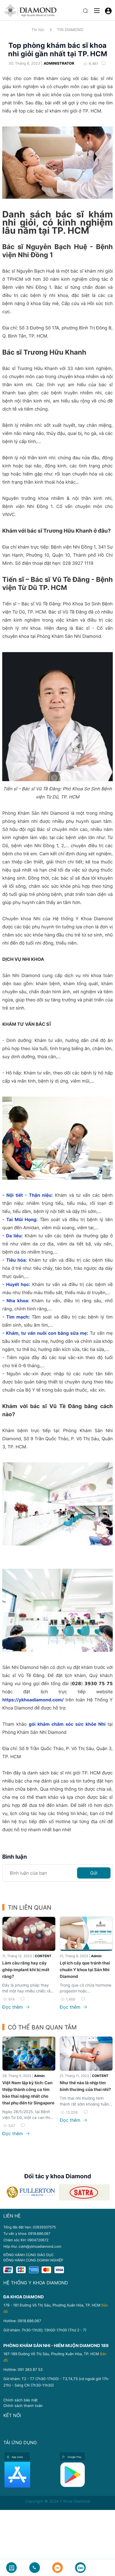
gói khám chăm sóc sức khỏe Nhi (67, 1724)
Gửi (93, 1873)
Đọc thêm (16, 2007)
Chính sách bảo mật (20, 2400)
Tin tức (38, 29)
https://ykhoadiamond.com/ (33, 1699)
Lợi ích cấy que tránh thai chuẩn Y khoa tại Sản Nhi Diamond (85, 1969)
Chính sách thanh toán (23, 2405)
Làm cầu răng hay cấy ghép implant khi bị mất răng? (25, 1969)
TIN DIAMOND (70, 29)
